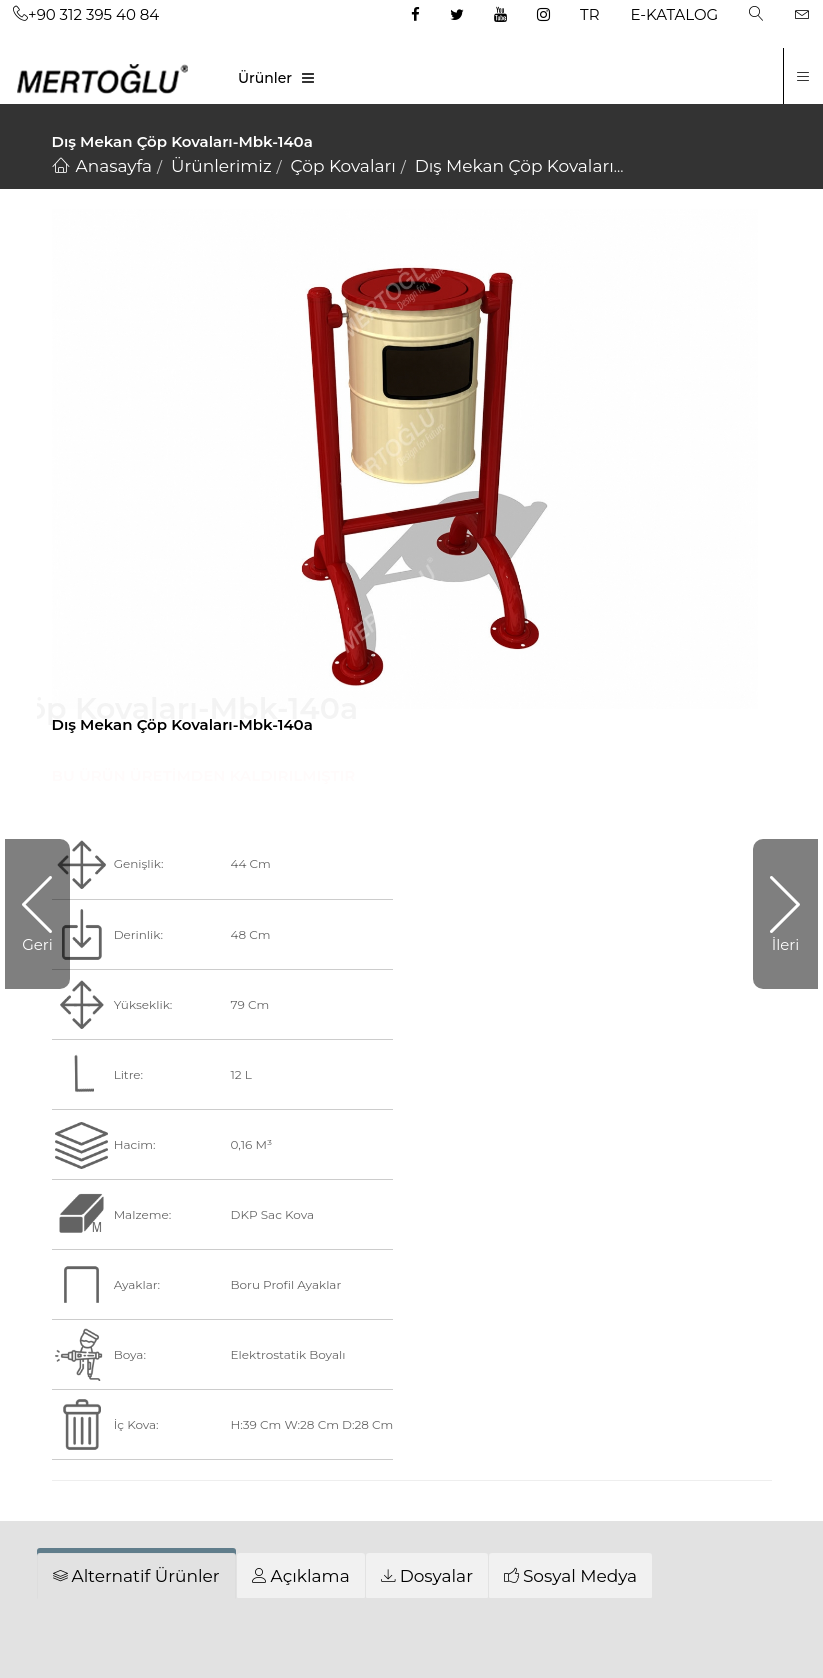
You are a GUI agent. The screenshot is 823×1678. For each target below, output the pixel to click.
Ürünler (265, 78)
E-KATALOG (675, 14)
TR (589, 14)
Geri (37, 944)
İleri (786, 944)
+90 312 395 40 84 (86, 14)
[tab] (136, 1576)
